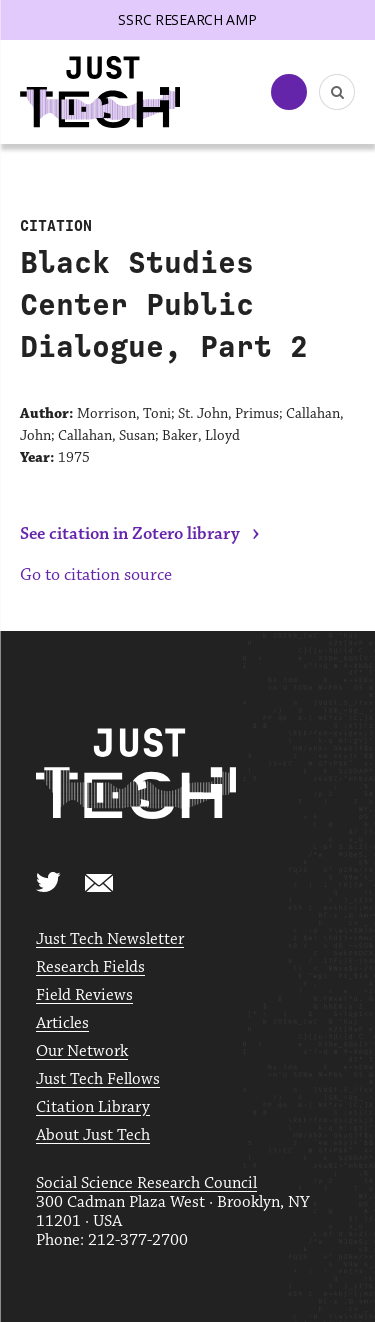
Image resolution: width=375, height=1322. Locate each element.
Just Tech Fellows (98, 1079)
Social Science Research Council (146, 1183)
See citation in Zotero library (130, 534)
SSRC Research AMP (187, 19)
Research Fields (90, 967)
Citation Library (93, 1107)
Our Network (82, 1051)
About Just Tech (93, 1135)
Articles (62, 1023)
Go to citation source (96, 575)
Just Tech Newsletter (110, 939)
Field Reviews (84, 995)
